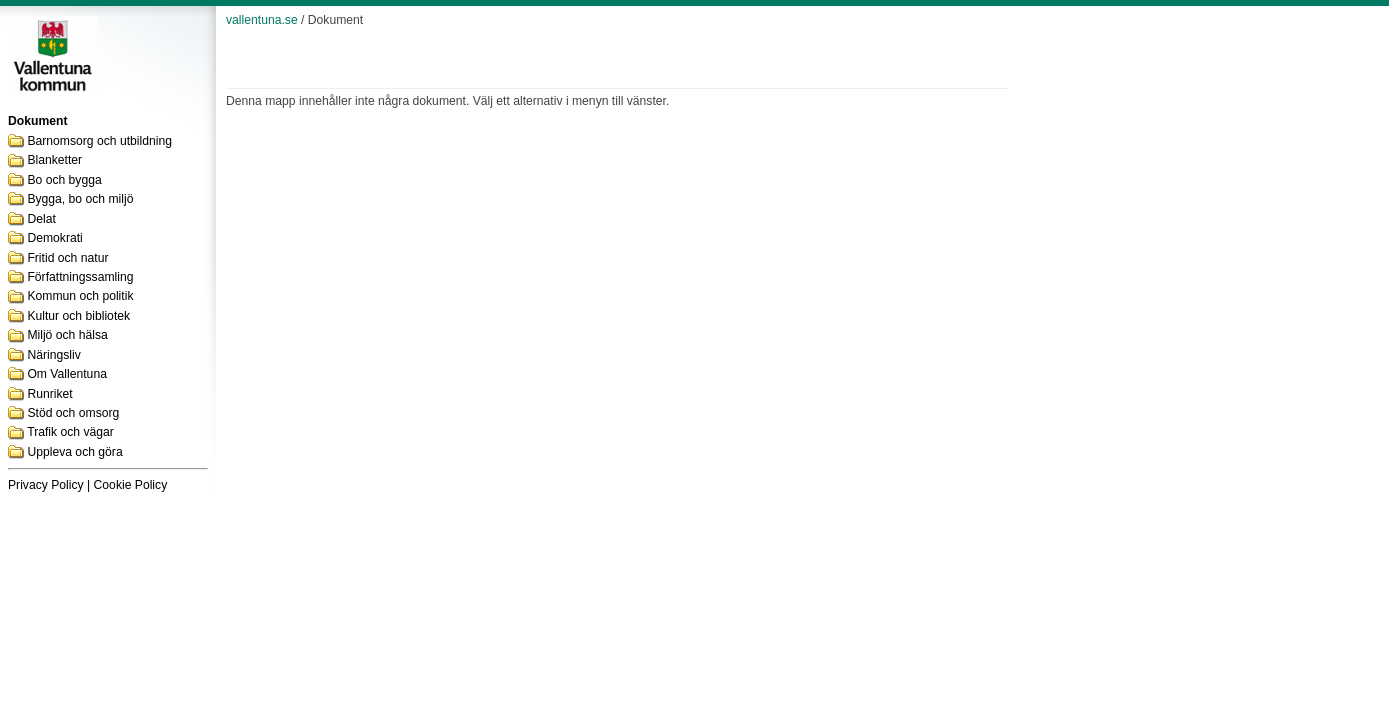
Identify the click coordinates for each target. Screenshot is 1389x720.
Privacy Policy (46, 485)
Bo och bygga (64, 180)
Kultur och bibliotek (78, 316)
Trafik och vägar (70, 432)
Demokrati (54, 238)
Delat (41, 219)
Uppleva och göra (74, 452)
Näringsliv (53, 355)
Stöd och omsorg (73, 413)
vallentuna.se (262, 20)
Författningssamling (80, 277)
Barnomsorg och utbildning (99, 141)
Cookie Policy (131, 485)
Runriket (49, 394)
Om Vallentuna (67, 374)
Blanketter (54, 160)
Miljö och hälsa (67, 335)
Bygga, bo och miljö (80, 199)
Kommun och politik (80, 296)
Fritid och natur (67, 258)
